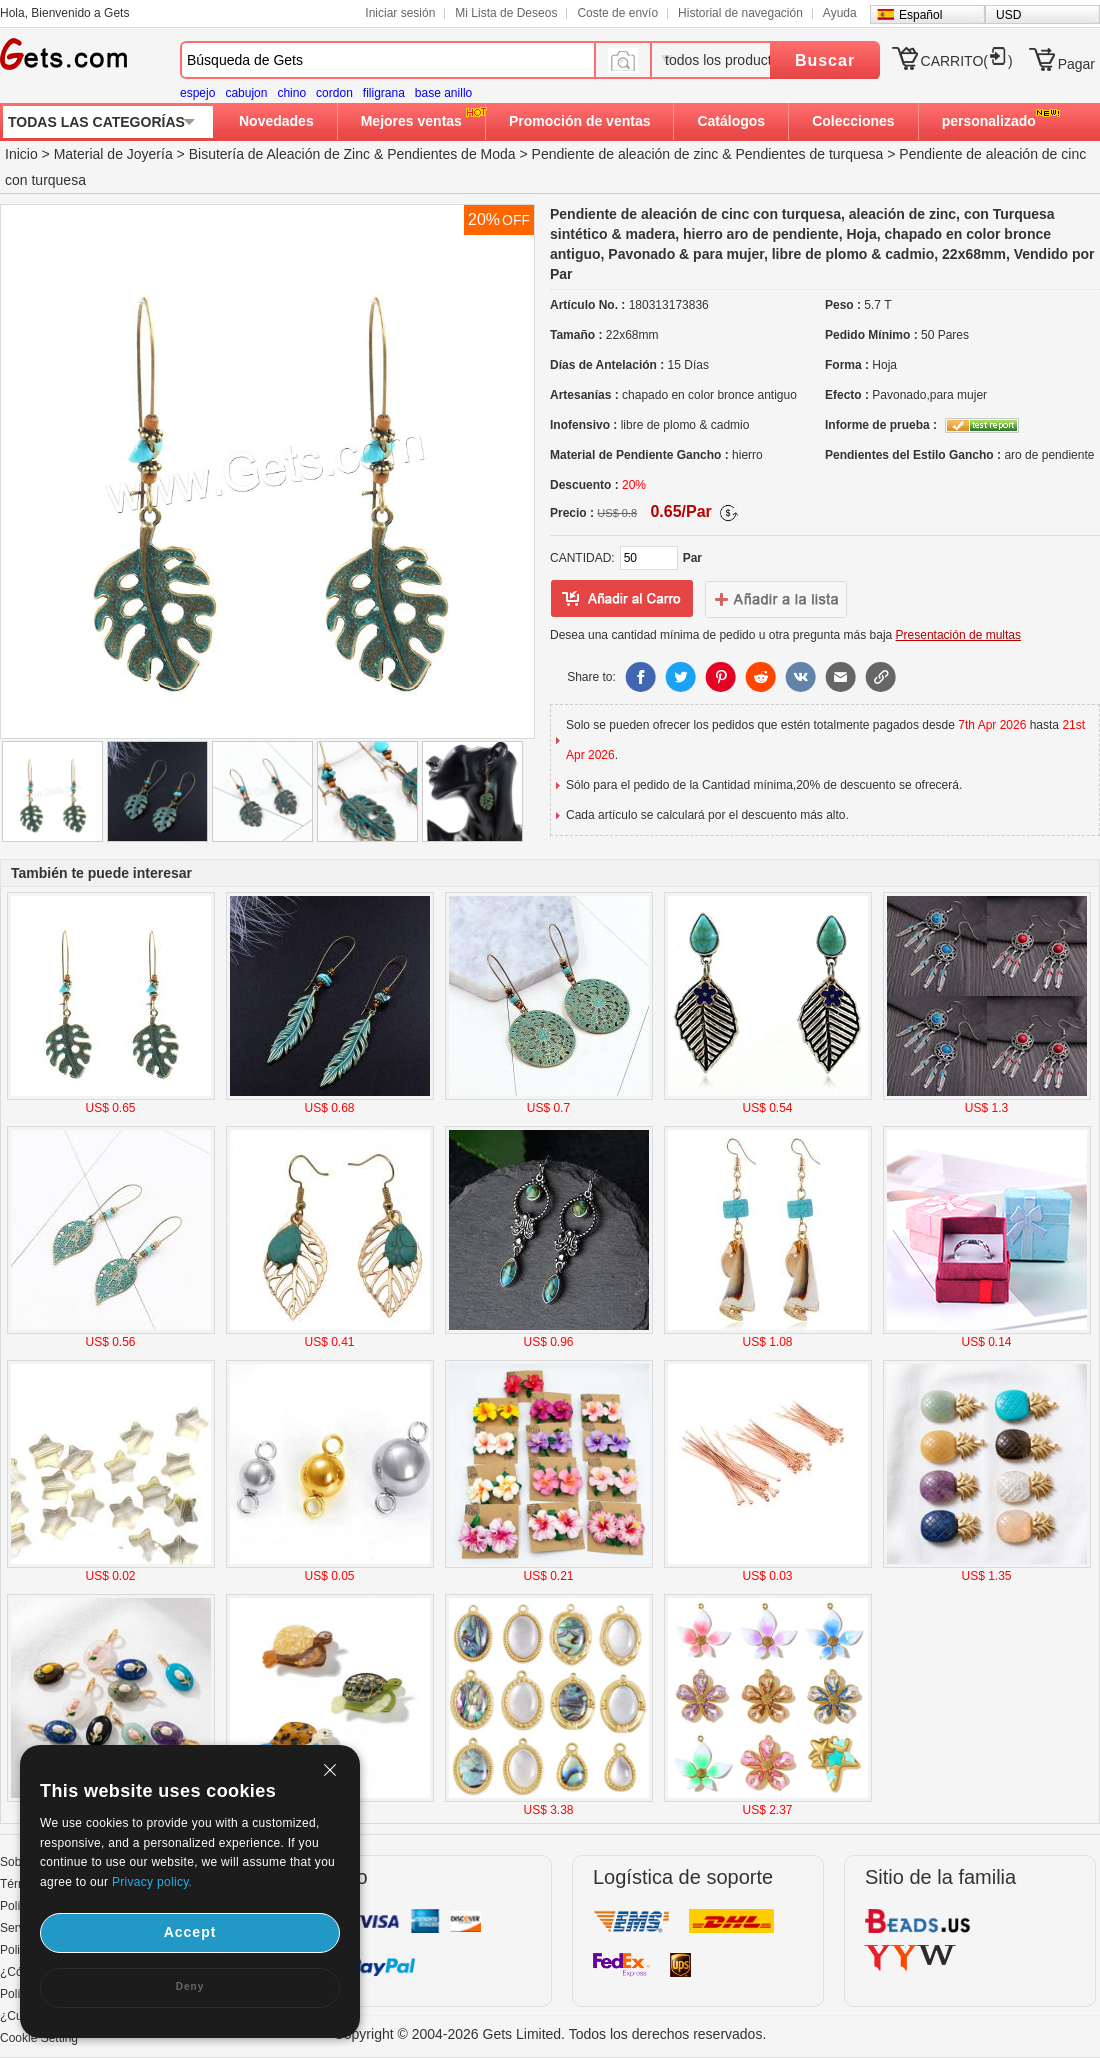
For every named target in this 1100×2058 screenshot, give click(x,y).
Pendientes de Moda (451, 154)
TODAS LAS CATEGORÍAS (96, 122)
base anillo (443, 93)
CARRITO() (967, 61)
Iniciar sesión (400, 13)
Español (920, 15)
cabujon (246, 93)
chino (291, 93)
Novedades (276, 121)
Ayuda (840, 13)
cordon (334, 93)
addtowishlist (776, 599)
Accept (190, 1932)
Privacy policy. (152, 1882)
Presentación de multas (958, 635)
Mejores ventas (411, 121)
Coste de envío (617, 13)
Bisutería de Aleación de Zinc (279, 154)
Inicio (21, 154)
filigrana (384, 93)
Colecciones (853, 121)
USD (1008, 15)
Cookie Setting (39, 2038)
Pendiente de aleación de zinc (625, 154)
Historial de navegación (740, 13)
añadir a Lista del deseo (622, 599)
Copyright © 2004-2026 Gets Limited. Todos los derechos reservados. (550, 2034)
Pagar (1076, 64)
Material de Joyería (113, 154)
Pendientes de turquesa (810, 154)
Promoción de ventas (580, 121)
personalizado (989, 121)
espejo (197, 93)
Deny (190, 1986)
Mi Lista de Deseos (506, 13)
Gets (63, 54)
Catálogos (731, 121)
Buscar (825, 60)
